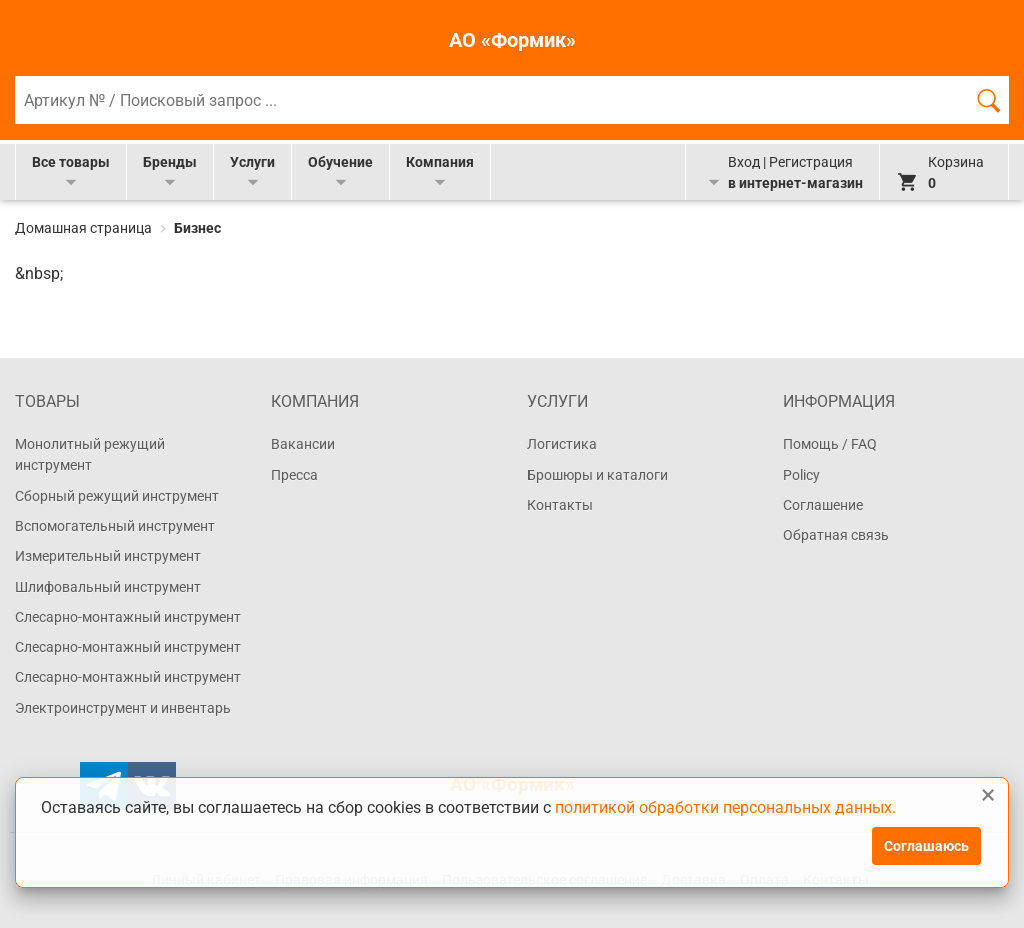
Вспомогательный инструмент (115, 526)
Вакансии (303, 444)
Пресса (294, 475)
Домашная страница (85, 228)
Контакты (560, 505)
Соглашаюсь (926, 846)
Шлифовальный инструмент (108, 587)
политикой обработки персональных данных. (725, 807)
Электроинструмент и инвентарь (123, 708)
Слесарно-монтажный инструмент (128, 617)
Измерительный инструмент (108, 556)
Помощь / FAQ (830, 444)
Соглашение (823, 505)
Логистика (562, 444)
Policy (801, 475)
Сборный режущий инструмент (117, 496)
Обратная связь (836, 535)
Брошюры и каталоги (597, 475)
